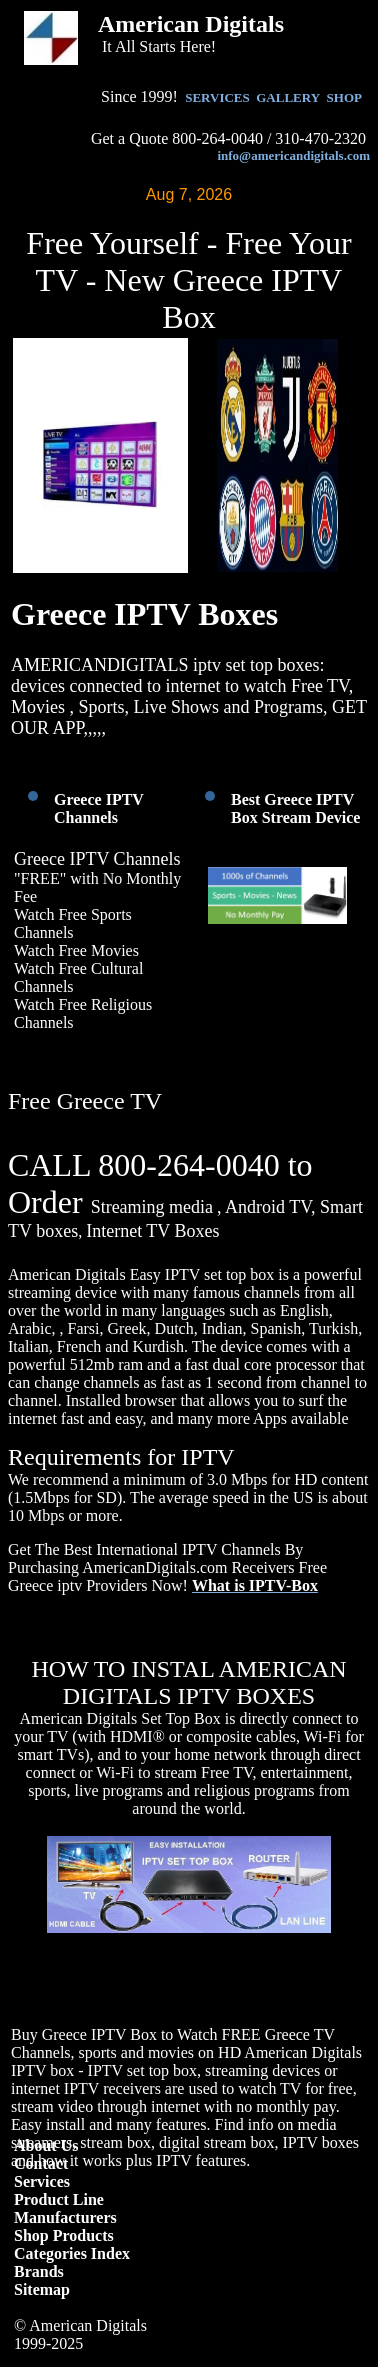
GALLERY (288, 97)
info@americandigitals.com (293, 155)
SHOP (344, 97)
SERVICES (217, 97)
